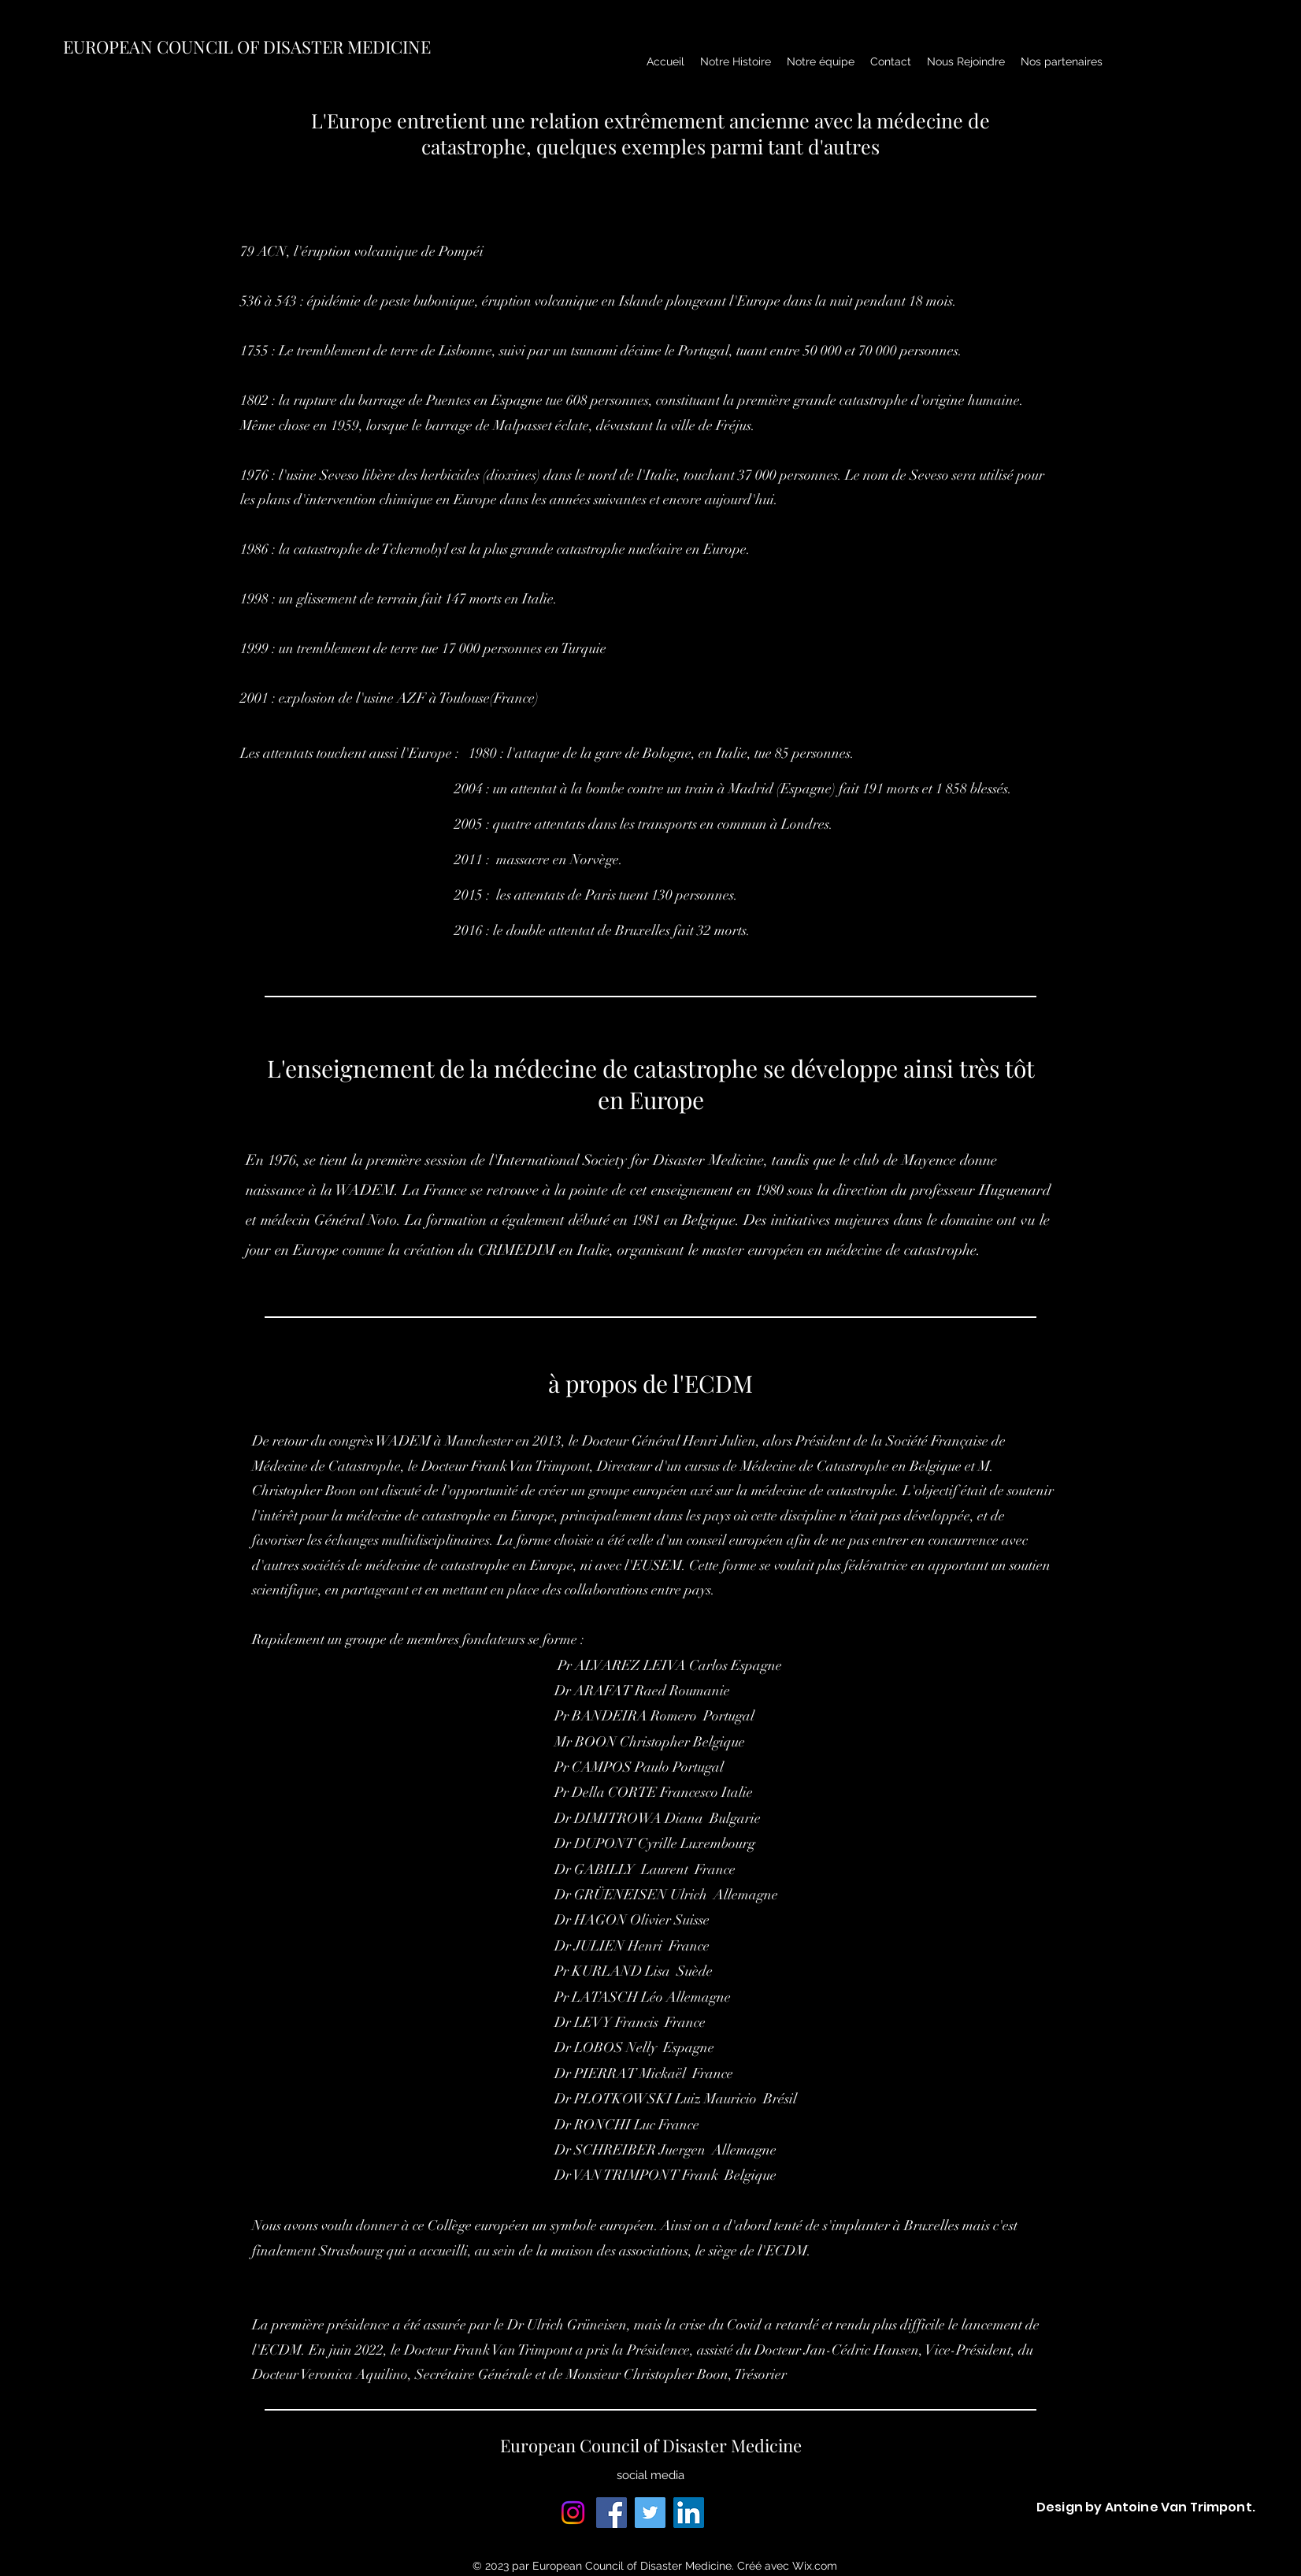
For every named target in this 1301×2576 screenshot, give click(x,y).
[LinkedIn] (688, 2512)
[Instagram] (573, 2512)
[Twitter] (650, 2512)
